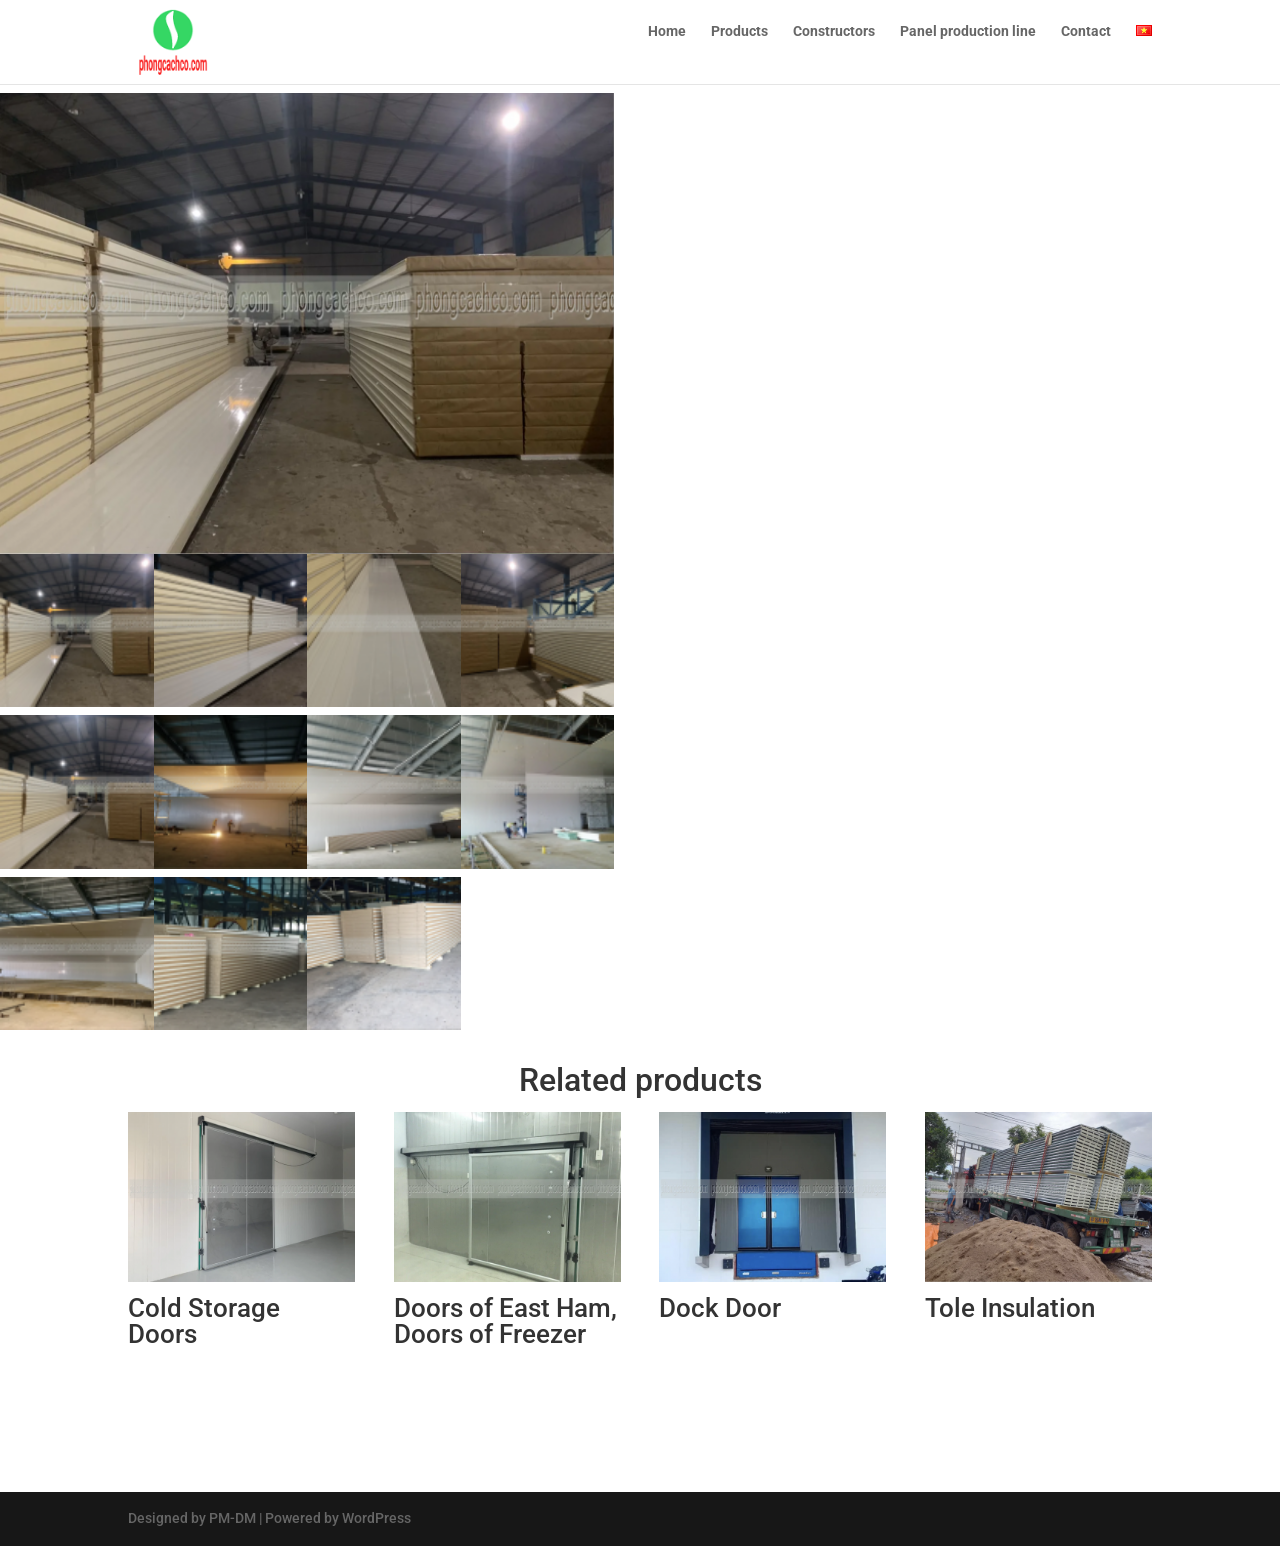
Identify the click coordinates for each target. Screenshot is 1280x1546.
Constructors (834, 40)
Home (667, 40)
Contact (1086, 40)
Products (739, 40)
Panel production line (968, 40)
